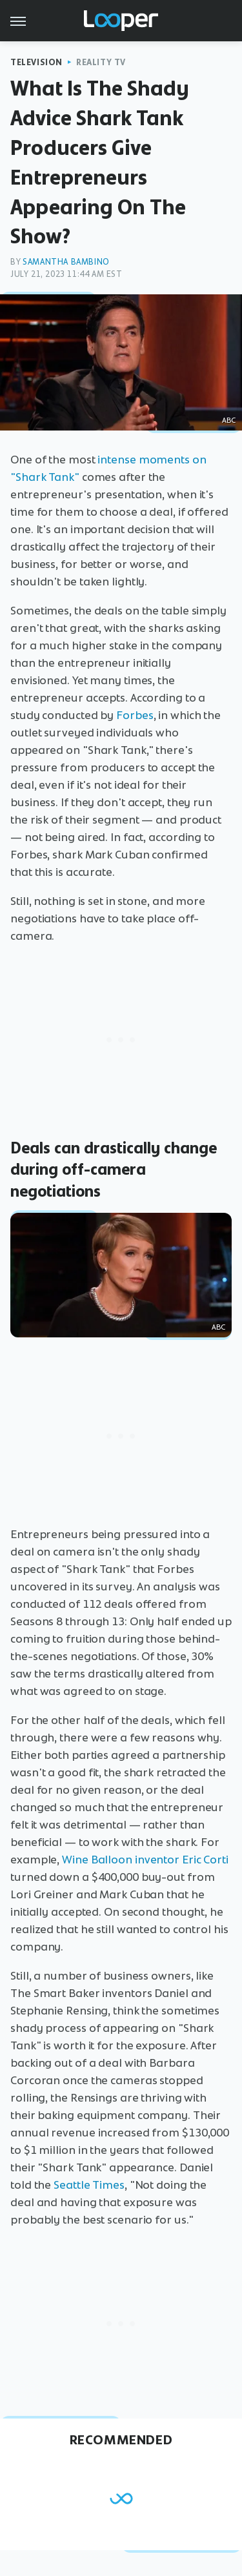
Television (36, 62)
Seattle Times (89, 2185)
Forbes (134, 715)
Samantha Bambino (66, 261)
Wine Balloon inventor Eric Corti (145, 1859)
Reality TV (101, 62)
